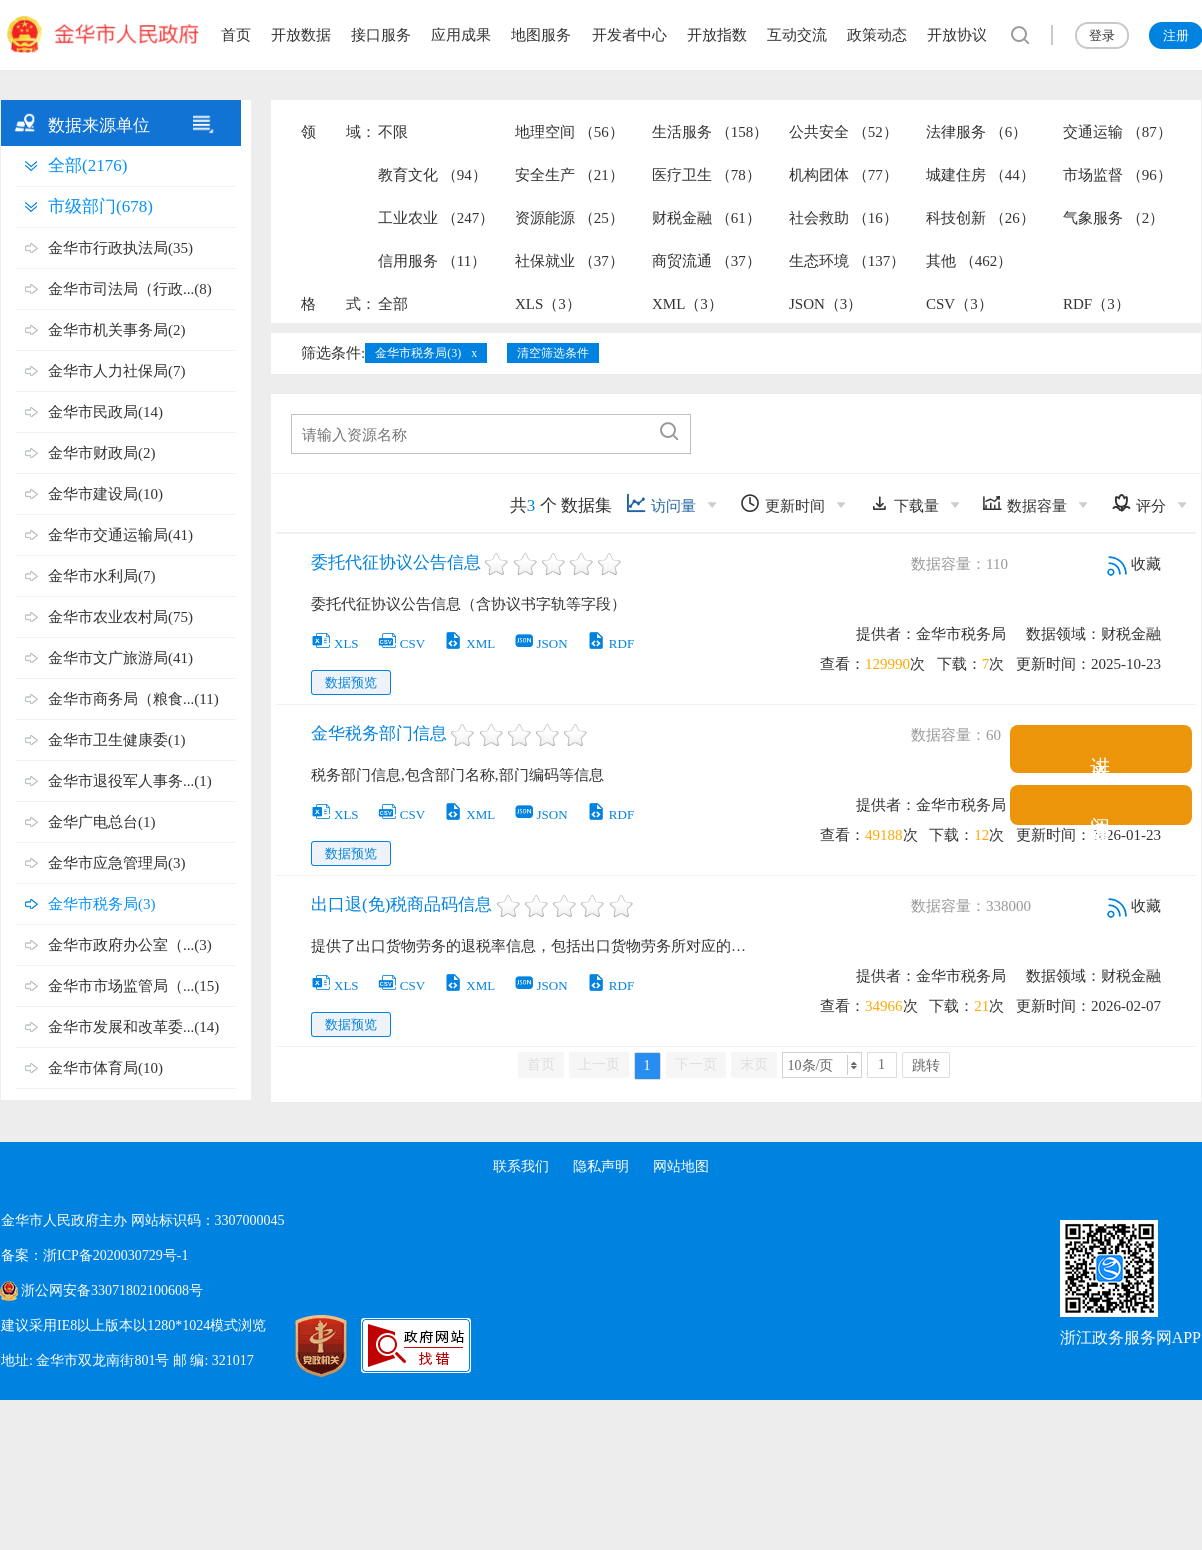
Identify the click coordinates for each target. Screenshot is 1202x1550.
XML (469, 643)
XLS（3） (548, 304)
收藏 (1134, 564)
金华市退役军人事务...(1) (130, 781)
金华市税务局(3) (102, 904)
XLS (335, 643)
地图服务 (541, 35)
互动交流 (797, 35)
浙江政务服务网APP (1130, 1337)
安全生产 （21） (569, 175)
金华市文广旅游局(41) (120, 658)
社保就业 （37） (569, 261)
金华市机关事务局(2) (117, 330)
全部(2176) (87, 165)
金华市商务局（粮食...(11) (133, 699)
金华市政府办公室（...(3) (130, 945)
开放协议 (957, 35)
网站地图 (681, 1166)
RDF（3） (1096, 304)
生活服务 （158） (710, 132)
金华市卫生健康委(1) (117, 740)
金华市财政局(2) (102, 453)
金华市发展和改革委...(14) (133, 1027)
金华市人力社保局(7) (117, 371)
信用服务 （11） (432, 261)
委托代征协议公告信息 (396, 562)
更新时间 (782, 503)
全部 (393, 304)
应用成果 (461, 35)
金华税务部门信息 (379, 733)
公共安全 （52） (843, 132)
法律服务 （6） (976, 132)
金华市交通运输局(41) (120, 535)
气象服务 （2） (1113, 218)
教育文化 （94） (432, 175)
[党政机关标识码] (301, 1346)
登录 (1102, 35)
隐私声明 (601, 1166)
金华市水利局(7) (102, 576)
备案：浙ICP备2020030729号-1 (94, 1255)
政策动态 (877, 35)
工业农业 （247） (436, 218)
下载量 (904, 503)
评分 (1138, 503)
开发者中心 (629, 35)
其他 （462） (969, 261)
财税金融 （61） (706, 218)
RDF (610, 643)
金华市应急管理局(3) (117, 863)
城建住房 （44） (980, 175)
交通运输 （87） (1117, 132)
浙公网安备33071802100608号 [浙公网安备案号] (112, 1290)
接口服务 (381, 35)
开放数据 (301, 35)
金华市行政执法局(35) (120, 248)
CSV (401, 643)
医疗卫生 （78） (706, 175)
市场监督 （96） (1117, 175)
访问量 (661, 503)
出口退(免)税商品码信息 (401, 904)
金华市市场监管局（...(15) (133, 986)
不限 (393, 132)
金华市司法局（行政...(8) (130, 289)
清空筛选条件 (553, 353)
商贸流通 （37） (706, 261)
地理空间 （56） (569, 132)
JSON (541, 643)
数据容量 (1024, 503)
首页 (236, 35)
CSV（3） (959, 304)
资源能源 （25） (569, 218)
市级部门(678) (100, 206)
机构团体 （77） (843, 175)
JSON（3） (825, 304)
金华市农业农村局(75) (120, 617)
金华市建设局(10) (105, 494)
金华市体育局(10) (105, 1068)
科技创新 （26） (980, 218)
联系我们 (521, 1166)
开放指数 (717, 35)
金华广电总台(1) (102, 822)
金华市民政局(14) (105, 412)
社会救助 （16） (843, 218)
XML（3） (687, 304)
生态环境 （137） (847, 261)
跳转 (926, 1065)
